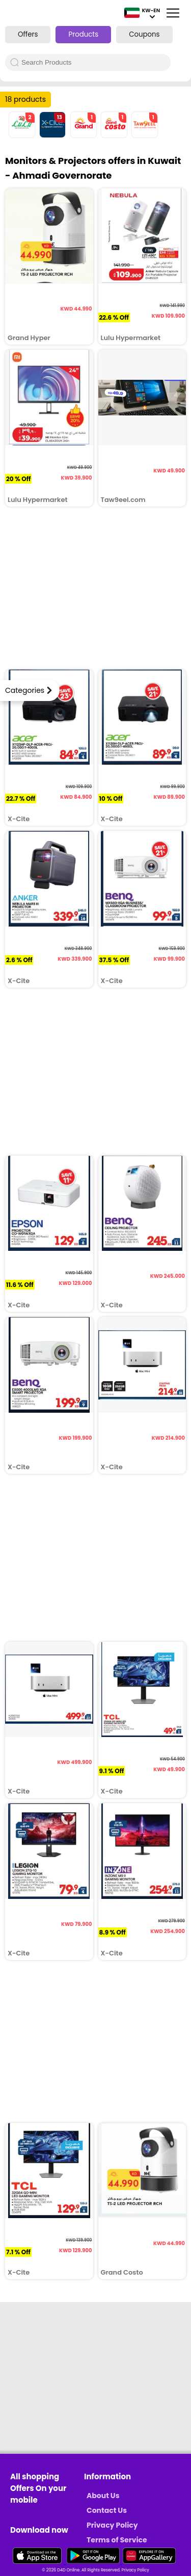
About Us (103, 2495)
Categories (24, 690)
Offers (28, 34)
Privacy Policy (112, 2525)
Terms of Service (117, 2540)
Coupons (144, 34)
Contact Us (107, 2510)
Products (83, 34)
